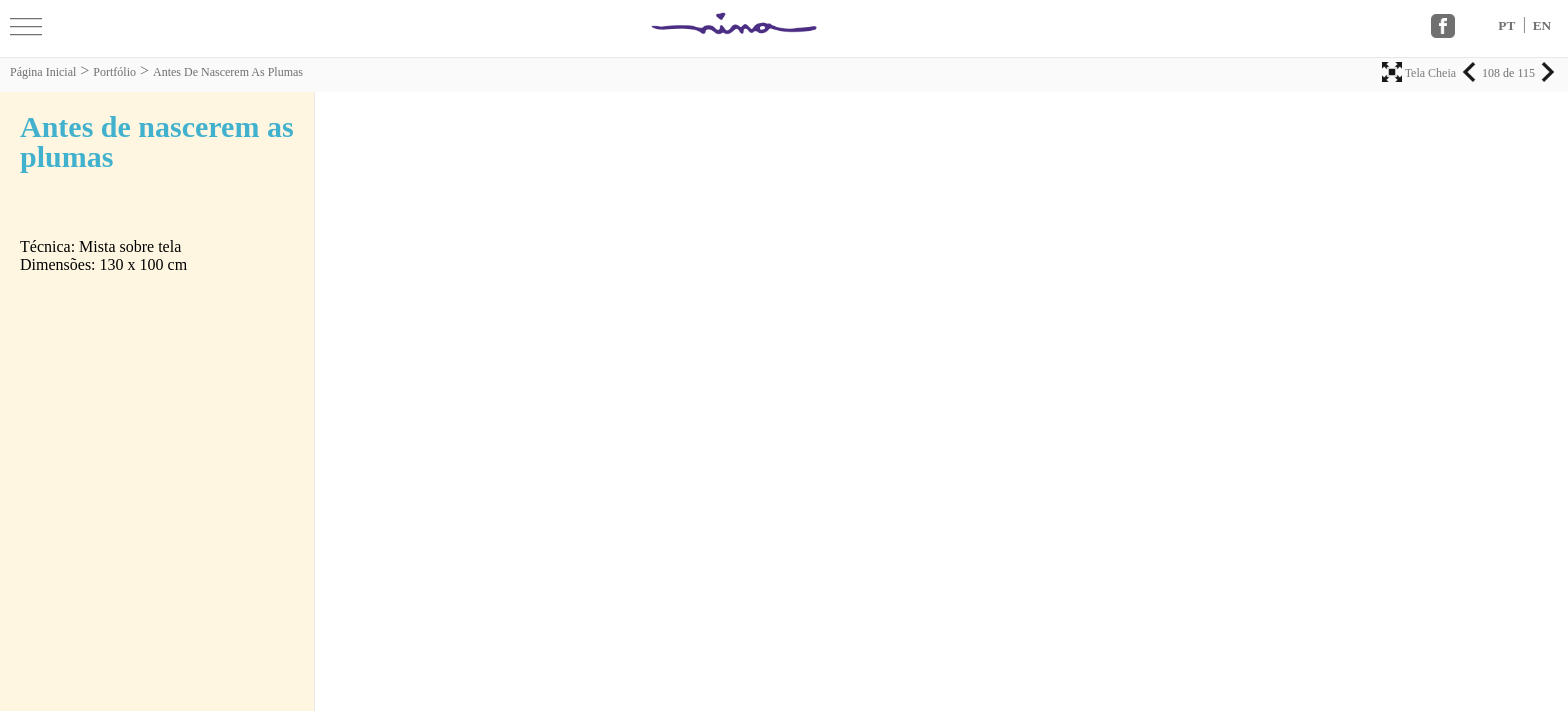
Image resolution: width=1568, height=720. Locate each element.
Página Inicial (43, 72)
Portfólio (114, 72)
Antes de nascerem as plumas (228, 72)
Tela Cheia (1420, 73)
